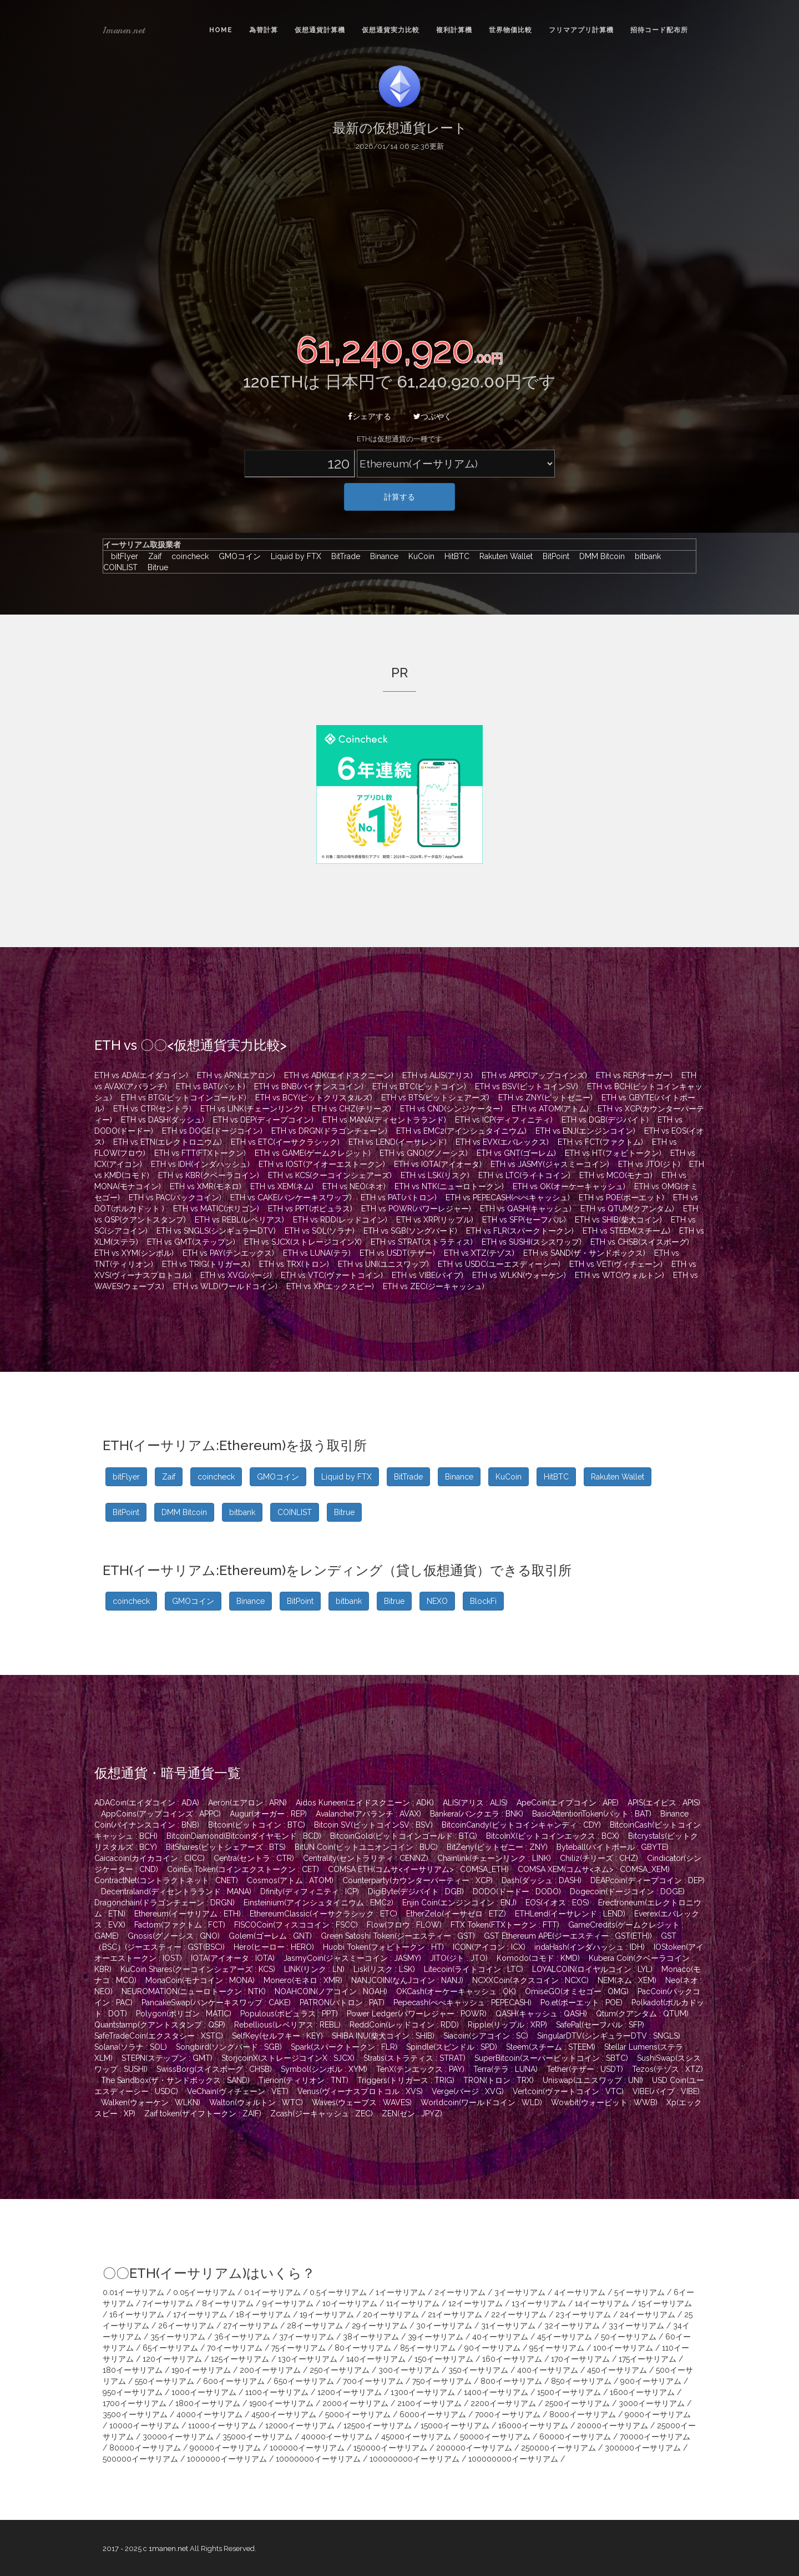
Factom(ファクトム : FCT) (179, 1924)
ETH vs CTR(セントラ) (152, 1108)
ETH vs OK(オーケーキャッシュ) (569, 1186)
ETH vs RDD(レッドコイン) (340, 1219)
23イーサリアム (583, 2314)
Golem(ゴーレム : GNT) (270, 1935)
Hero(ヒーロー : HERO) (274, 1947)
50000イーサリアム (495, 2436)
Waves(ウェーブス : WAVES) (362, 2102)
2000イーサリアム (355, 2403)
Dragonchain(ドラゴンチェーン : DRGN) (164, 1902)
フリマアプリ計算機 (581, 30)
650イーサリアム (304, 2381)
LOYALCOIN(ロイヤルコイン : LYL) (592, 1969)
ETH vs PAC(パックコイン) (175, 1197)
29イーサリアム (379, 2325)
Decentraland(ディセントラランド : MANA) (176, 1891)
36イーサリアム (242, 2336)
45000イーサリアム (416, 2436)
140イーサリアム (376, 2358)
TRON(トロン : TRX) (498, 2080)
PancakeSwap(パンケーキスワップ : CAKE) (216, 2002)
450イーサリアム (617, 2370)
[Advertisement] (399, 240)
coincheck (187, 556)
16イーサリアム (136, 2314)
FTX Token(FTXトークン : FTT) (505, 1924)
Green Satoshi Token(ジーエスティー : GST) (398, 1935)
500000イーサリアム (140, 2458)
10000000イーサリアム (318, 2458)
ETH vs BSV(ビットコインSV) (526, 1086)
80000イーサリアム (145, 2447)
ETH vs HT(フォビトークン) (613, 1153)
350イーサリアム (478, 2370)
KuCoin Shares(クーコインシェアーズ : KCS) (197, 1969)
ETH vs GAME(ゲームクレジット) (313, 1153)
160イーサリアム (512, 2358)
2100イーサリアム (429, 2403)
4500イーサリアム (283, 2414)
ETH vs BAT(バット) (210, 1086)
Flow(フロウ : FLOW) (404, 1924)
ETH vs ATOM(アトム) (550, 1108)
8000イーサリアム (582, 2414)
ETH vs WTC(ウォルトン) (619, 1275)
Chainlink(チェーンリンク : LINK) (494, 1858)
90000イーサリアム (225, 2447)
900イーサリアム (650, 2381)
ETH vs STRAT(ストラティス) (422, 1241)
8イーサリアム (228, 2303)
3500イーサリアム (135, 2414)
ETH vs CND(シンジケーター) (451, 1108)
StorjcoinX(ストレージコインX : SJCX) (288, 2058)
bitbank (645, 556)
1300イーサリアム (423, 2392)
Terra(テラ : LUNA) (505, 2069)
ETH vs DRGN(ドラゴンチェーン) (329, 1130)
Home (220, 30)
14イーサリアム (602, 2303)
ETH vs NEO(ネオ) (354, 1186)
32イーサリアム (572, 2325)
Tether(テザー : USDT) (585, 2069)
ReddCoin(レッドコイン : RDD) (404, 2024)
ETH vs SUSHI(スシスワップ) (531, 1241)
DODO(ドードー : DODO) (517, 1891)
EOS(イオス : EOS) (557, 1902)
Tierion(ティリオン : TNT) (303, 2080)
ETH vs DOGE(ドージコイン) (212, 1130)
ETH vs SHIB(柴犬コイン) (618, 1219)
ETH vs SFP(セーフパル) (524, 1219)
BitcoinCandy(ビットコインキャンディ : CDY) (521, 1824)
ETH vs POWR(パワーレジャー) (416, 1208)
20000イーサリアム (612, 2425)
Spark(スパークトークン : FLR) (344, 2046)
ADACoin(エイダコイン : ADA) (146, 1802)
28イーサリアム (315, 2325)
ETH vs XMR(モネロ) (205, 1186)
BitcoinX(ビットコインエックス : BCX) (552, 1836)
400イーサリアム (547, 2370)
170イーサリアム (580, 2358)
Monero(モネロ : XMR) (303, 1980)
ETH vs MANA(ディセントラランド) (384, 1119)
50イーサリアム (628, 2336)
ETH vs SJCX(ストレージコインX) (303, 1241)
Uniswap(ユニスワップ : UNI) (593, 2080)
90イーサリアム (492, 2347)
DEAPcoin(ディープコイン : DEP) (647, 1880)
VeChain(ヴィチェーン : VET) (238, 2091)
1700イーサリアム (134, 2403)
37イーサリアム (306, 2336)
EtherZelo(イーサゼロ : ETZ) (456, 1913)
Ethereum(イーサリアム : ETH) (187, 1913)
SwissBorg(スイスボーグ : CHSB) (214, 2069)
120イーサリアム (172, 2358)
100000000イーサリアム (414, 2458)
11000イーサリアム (222, 2425)
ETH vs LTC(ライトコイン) (524, 1175)
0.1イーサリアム (272, 2292)
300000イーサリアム (643, 2447)
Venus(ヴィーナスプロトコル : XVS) (360, 2091)
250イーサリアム (340, 2370)
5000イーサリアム (358, 2414)
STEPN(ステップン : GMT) (167, 2058)
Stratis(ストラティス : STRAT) (414, 2058)
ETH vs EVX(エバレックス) (502, 1142)
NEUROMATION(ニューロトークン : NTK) (194, 1991)
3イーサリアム (519, 2292)
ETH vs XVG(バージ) (236, 1275)
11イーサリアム (412, 2303)
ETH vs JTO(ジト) (649, 1164)
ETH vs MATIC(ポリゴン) (216, 1208)
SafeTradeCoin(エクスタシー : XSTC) (158, 2035)
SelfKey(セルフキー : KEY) (277, 2035)
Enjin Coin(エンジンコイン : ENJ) (459, 1902)
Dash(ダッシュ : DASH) (541, 1880)
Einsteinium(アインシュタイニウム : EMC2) (318, 1902)
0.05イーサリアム (204, 2292)
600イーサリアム (234, 2381)
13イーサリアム (539, 2303)
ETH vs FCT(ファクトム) (600, 1142)
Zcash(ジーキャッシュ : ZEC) (321, 2113)
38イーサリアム (371, 2336)
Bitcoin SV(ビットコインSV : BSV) (373, 1824)
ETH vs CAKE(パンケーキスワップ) (291, 1197)
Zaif (152, 556)
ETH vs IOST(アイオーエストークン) (322, 1164)
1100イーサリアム (277, 2392)
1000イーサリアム (203, 2392)
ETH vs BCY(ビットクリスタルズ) (313, 1097)
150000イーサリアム (390, 2447)
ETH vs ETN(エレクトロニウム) (167, 1142)
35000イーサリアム (257, 2436)
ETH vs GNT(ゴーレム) (516, 1153)
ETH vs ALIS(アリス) (437, 1075)
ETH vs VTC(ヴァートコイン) (332, 1275)
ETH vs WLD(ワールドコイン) (225, 1286)
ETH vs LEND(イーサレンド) (397, 1142)
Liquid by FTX (293, 556)
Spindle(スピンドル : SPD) (451, 2046)
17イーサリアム (200, 2314)
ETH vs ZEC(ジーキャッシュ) (433, 1286)
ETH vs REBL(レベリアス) (239, 1219)
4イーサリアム (579, 2292)
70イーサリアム (234, 2347)
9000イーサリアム (658, 2414)
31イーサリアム (508, 2325)
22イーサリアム (519, 2314)
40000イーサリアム (336, 2436)
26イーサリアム (186, 2325)
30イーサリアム (444, 2325)
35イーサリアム (177, 2336)
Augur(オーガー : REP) (268, 1813)
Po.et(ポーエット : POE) (581, 2002)
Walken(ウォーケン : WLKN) (150, 2102)
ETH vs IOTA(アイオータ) (438, 1164)
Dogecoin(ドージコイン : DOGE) (627, 1891)
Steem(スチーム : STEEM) (550, 2046)
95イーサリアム (556, 2347)
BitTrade (342, 556)
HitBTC (454, 556)
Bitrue (154, 567)
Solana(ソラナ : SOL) (130, 2046)
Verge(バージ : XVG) (468, 2091)
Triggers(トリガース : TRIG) (405, 2080)
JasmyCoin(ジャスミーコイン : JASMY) (352, 1958)
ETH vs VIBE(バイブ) (427, 1275)
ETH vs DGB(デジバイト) (605, 1119)
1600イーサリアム (642, 2392)
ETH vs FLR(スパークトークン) (520, 1230)
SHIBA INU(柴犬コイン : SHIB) (383, 2035)
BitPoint (553, 556)
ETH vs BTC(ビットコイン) (419, 1086)
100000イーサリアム (307, 2447)
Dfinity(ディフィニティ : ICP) (309, 1891)
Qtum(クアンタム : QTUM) (642, 2013)
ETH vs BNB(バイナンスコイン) (308, 1086)
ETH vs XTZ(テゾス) (479, 1253)
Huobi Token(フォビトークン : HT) (383, 1947)
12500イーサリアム (377, 2425)
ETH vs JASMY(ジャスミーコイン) (549, 1164)
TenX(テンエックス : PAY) (420, 2069)
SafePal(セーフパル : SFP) (600, 2024)
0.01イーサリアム (133, 2292)
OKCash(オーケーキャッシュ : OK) (456, 1991)
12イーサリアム (475, 2303)
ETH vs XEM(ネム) (281, 1186)
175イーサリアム (647, 2358)
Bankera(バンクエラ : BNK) (476, 1813)
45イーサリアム (564, 2336)
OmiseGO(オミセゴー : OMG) (577, 1991)
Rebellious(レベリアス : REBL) (287, 2024)
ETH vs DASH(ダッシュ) (162, 1119)
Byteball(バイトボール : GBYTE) (613, 1847)
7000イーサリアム (507, 2414)
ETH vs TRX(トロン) (294, 1264)
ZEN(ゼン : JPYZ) (412, 2113)
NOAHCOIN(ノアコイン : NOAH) (331, 1991)
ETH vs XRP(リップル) (434, 1219)
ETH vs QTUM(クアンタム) (627, 1208)
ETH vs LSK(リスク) (435, 1175)
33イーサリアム (636, 2325)
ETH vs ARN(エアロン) (236, 1075)
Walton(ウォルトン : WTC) (256, 2102)
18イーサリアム (263, 2314)
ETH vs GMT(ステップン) (191, 1241)
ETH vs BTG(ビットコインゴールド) (183, 1097)
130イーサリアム (307, 2358)
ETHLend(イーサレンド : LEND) (570, 1913)
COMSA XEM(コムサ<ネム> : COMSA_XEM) (594, 1869)
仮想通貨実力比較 (390, 30)
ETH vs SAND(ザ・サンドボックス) (584, 1253)
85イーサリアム (428, 2347)
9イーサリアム (287, 2303)
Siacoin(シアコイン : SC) (485, 2035)
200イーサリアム (270, 2370)
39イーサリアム (435, 2336)
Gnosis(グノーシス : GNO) (174, 1935)
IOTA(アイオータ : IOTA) (233, 1958)
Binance (381, 556)
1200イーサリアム (349, 2392)
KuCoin (419, 556)
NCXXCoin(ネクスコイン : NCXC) (530, 1980)
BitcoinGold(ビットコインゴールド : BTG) (403, 1836)
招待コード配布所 (659, 30)
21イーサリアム (455, 2314)
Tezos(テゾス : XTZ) (667, 2069)
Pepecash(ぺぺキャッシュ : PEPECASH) (462, 2002)
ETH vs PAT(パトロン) (399, 1197)
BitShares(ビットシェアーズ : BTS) (226, 1847)
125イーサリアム (240, 2358)
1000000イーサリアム (227, 2458)
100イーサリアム (623, 2347)
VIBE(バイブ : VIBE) (666, 2091)
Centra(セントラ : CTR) (254, 1858)
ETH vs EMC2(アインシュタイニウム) (461, 1130)
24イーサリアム (647, 2314)
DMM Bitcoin (599, 556)
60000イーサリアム (575, 2436)
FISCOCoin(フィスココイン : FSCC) (296, 1924)
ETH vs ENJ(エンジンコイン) (585, 1130)
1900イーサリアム (281, 2403)
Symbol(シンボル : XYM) (324, 2069)
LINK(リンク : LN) (314, 1969)
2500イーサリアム (577, 2403)
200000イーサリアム (474, 2447)
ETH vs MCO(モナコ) (616, 1175)
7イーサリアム (168, 2303)
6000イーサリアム (433, 2414)
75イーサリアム (298, 2347)
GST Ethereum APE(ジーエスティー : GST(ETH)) (568, 1935)
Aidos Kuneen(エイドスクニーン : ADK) (365, 1802)
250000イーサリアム (558, 2447)
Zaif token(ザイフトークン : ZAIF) (202, 2113)
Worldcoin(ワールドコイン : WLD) (481, 2102)
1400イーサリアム (496, 2392)
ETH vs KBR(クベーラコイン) (208, 1175)
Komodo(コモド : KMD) (538, 1958)
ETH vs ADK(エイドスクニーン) (338, 1075)
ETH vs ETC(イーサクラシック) (285, 1142)
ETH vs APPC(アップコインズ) (534, 1075)
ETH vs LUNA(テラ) (317, 1253)
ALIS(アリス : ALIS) (475, 1802)
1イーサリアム (401, 2292)
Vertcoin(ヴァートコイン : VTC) (568, 2091)
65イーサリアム (170, 2347)
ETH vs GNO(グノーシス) (424, 1153)
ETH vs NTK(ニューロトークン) (449, 1186)
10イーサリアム (349, 2303)
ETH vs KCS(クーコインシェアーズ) (330, 1175)
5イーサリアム (639, 2292)
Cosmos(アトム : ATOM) (290, 1880)
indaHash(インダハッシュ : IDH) (589, 1947)
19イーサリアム (327, 2314)
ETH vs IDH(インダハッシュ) (200, 1164)
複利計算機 (454, 30)
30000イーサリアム (178, 2436)
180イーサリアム (133, 2370)
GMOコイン (237, 556)
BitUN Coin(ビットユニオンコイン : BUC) (366, 1847)
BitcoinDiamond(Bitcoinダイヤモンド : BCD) (243, 1836)
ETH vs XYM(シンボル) (134, 1253)
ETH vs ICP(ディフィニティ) (504, 1119)
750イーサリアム (442, 2381)
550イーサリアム (164, 2381)
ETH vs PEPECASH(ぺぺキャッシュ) (508, 1197)
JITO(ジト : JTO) (459, 1958)
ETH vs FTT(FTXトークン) (200, 1153)
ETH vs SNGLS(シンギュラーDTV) (216, 1230)
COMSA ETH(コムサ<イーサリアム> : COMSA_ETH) (418, 1869)
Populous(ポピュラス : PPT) (289, 2013)
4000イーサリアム (209, 2414)
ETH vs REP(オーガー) (634, 1075)
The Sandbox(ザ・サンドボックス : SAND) (175, 2080)
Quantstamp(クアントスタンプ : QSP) (159, 2024)
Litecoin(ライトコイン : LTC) (473, 1969)
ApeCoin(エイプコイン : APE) (568, 1802)
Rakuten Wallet (503, 556)
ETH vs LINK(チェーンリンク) (251, 1108)
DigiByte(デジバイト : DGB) (416, 1891)
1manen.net (124, 30)
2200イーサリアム (503, 2403)
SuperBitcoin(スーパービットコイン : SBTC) (551, 2058)
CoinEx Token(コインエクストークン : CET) (243, 1869)
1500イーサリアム (569, 2392)
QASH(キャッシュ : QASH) (541, 2013)
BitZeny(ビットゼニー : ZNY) (497, 1847)
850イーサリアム (581, 2381)
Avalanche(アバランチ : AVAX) (368, 1813)
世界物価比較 (510, 30)
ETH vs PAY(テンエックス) (228, 1253)
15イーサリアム (665, 2303)
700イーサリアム (373, 2381)
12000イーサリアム (300, 2425)
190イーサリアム (201, 2370)
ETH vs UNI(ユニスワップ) (383, 1264)
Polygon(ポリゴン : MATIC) (183, 2013)
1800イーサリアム (207, 2403)
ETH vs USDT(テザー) (397, 1253)
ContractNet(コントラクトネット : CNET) (166, 1880)
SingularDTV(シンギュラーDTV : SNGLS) (608, 2035)
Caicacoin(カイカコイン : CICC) (149, 1858)
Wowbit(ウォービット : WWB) (604, 2102)
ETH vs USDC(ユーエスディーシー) (499, 1264)
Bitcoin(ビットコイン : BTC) (256, 1824)
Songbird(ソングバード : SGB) (229, 2046)
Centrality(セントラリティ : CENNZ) (365, 1858)
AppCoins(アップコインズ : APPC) (161, 1813)
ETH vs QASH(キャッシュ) (526, 1208)
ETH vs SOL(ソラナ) (320, 1230)
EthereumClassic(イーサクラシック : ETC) (323, 1913)
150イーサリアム (443, 2358)
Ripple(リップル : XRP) (507, 2024)
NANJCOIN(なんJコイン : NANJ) (407, 1980)
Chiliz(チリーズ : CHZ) (599, 1858)
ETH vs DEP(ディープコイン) (263, 1119)
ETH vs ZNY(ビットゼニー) (545, 1097)
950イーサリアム (133, 2392)
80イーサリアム (363, 2347)
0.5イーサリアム (338, 2292)
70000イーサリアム (655, 2436)
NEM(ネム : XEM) (627, 1980)
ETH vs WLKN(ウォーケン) (519, 1275)
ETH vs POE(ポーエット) (621, 1197)
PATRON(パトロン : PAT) (342, 2002)
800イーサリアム (511, 2381)
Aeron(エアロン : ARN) (247, 1802)
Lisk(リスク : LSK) (384, 1969)
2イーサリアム (460, 2292)
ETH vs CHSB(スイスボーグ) (639, 1241)
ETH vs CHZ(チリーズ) (351, 1108)
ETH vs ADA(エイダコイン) (141, 1075)
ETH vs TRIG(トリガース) (206, 1264)
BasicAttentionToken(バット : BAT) (591, 1813)
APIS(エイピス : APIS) (664, 1802)
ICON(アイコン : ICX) (489, 1947)
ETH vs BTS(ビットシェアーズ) (435, 1097)
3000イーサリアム (652, 2403)
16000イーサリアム (533, 2425)
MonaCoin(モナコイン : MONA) (200, 1980)
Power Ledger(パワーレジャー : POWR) (417, 2013)
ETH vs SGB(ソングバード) (410, 1230)
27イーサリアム (250, 2325)
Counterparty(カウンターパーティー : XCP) (417, 1880)
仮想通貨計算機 (320, 30)
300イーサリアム (408, 2370)
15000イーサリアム (455, 2425)
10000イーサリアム (144, 2425)
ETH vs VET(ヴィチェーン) (616, 1264)
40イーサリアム (500, 2336)
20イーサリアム (391, 2314)
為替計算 (263, 30)
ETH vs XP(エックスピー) (330, 1286)
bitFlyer (121, 556)
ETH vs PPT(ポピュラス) (310, 1208)
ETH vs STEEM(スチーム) (626, 1230)
